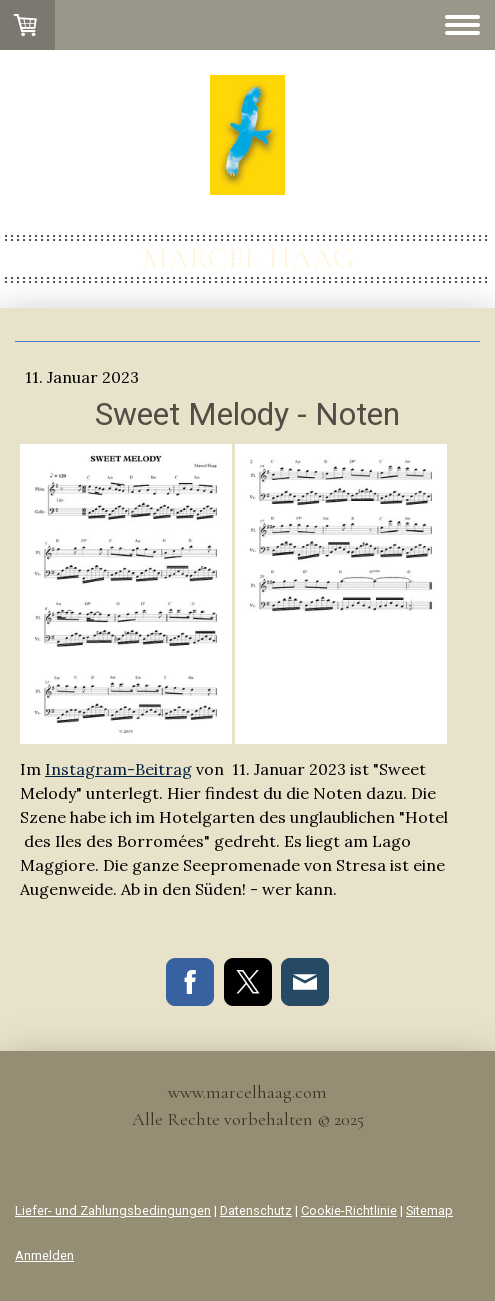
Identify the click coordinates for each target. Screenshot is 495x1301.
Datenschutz (256, 1210)
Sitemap (429, 1210)
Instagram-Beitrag (118, 769)
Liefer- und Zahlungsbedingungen (113, 1210)
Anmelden (44, 1255)
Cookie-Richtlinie (349, 1210)
